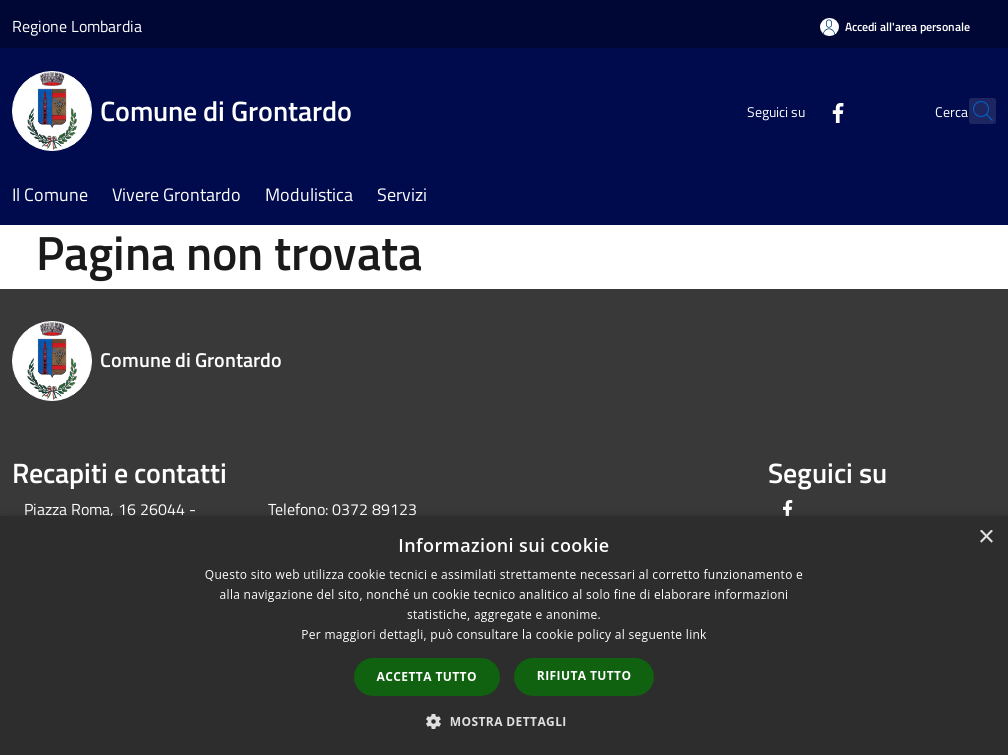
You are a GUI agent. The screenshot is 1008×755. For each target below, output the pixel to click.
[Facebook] (794, 110)
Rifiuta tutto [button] (584, 675)
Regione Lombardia (77, 26)
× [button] (985, 537)
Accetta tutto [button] (427, 676)
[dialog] (504, 635)
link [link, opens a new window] (696, 634)
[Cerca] (972, 111)
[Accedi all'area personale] (895, 26)
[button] (504, 721)
